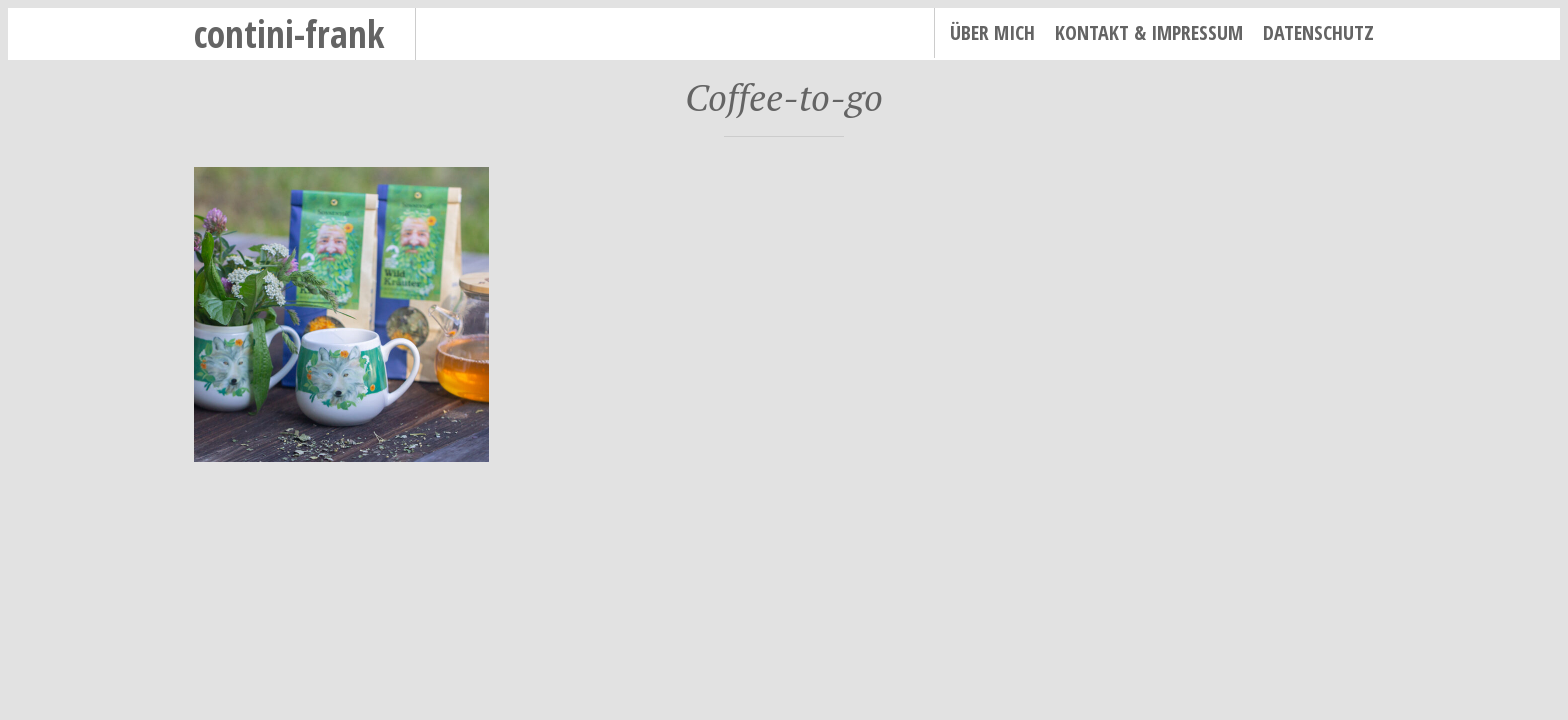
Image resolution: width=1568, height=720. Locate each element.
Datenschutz (1318, 32)
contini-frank (289, 33)
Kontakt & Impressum (1149, 32)
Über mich (992, 32)
